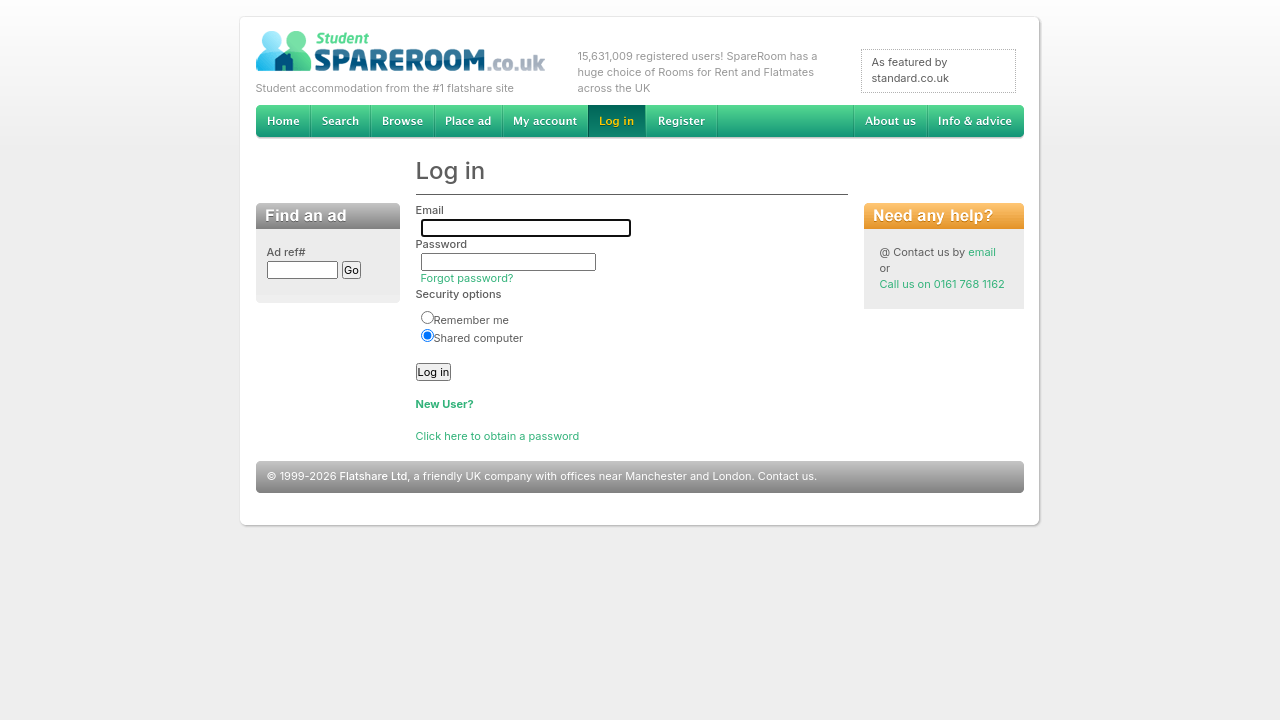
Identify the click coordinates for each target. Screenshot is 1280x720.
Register (681, 122)
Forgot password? (467, 278)
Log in (616, 122)
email (982, 252)
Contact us (786, 476)
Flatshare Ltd (374, 476)
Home (283, 122)
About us (890, 122)
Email (430, 210)
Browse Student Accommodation (402, 122)
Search (340, 122)
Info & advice (975, 122)
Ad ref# (286, 252)
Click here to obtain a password (498, 436)
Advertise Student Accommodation (468, 122)
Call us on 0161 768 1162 (942, 284)
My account (545, 122)
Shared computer (472, 338)
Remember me (465, 320)
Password (442, 244)
